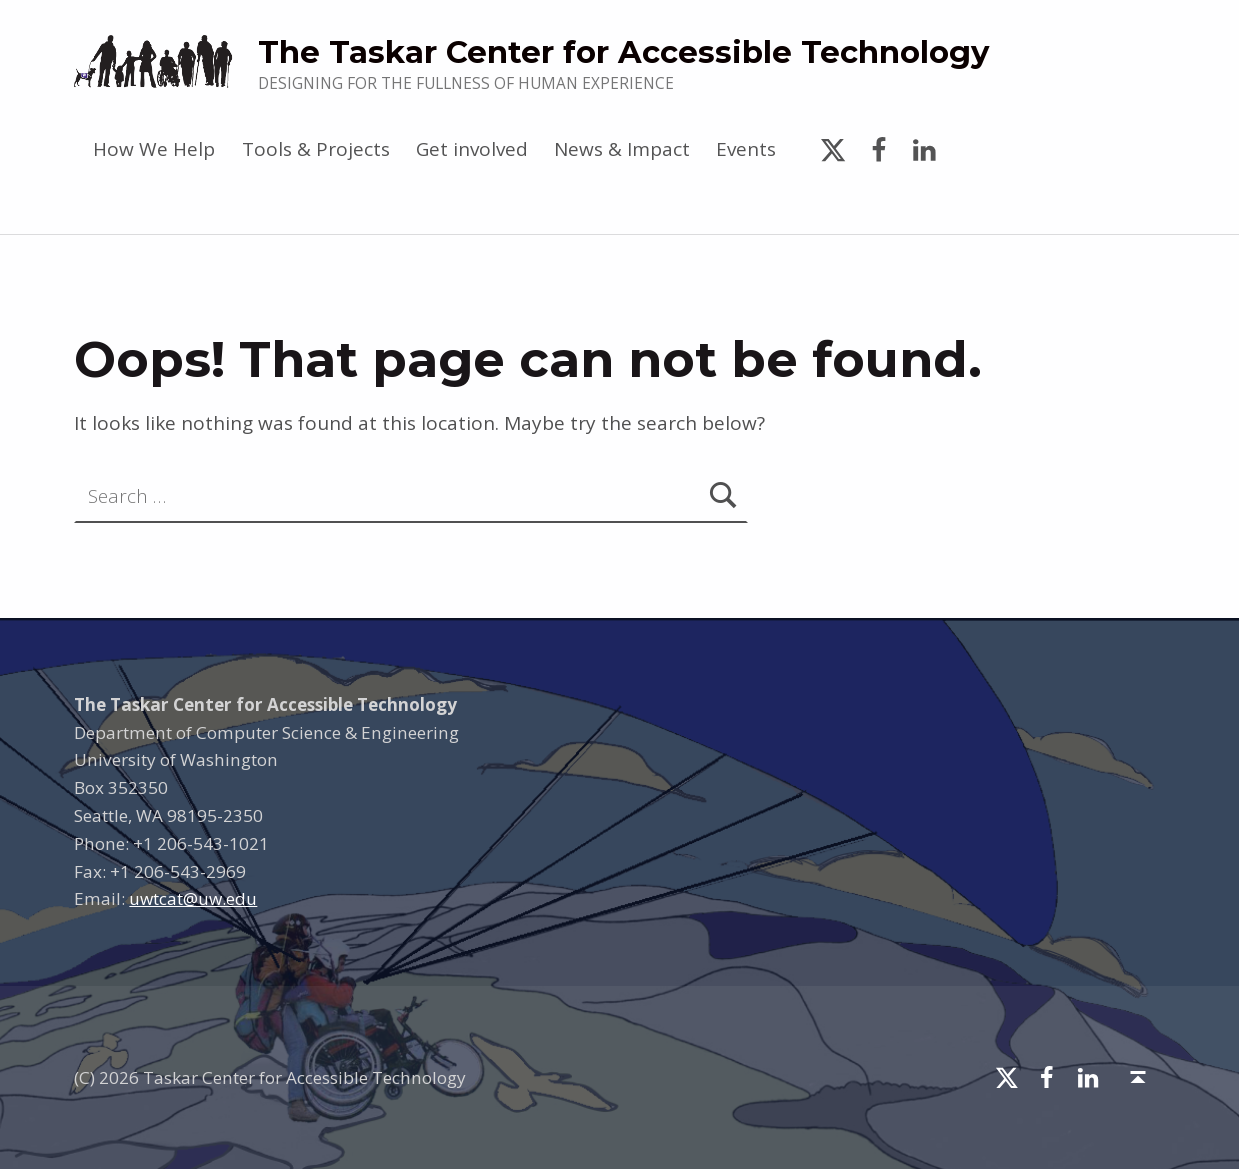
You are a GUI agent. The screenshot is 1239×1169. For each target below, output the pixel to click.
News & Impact (622, 149)
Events (746, 149)
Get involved (472, 149)
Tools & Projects (316, 149)
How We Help (154, 149)
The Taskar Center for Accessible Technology (623, 52)
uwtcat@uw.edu (193, 898)
